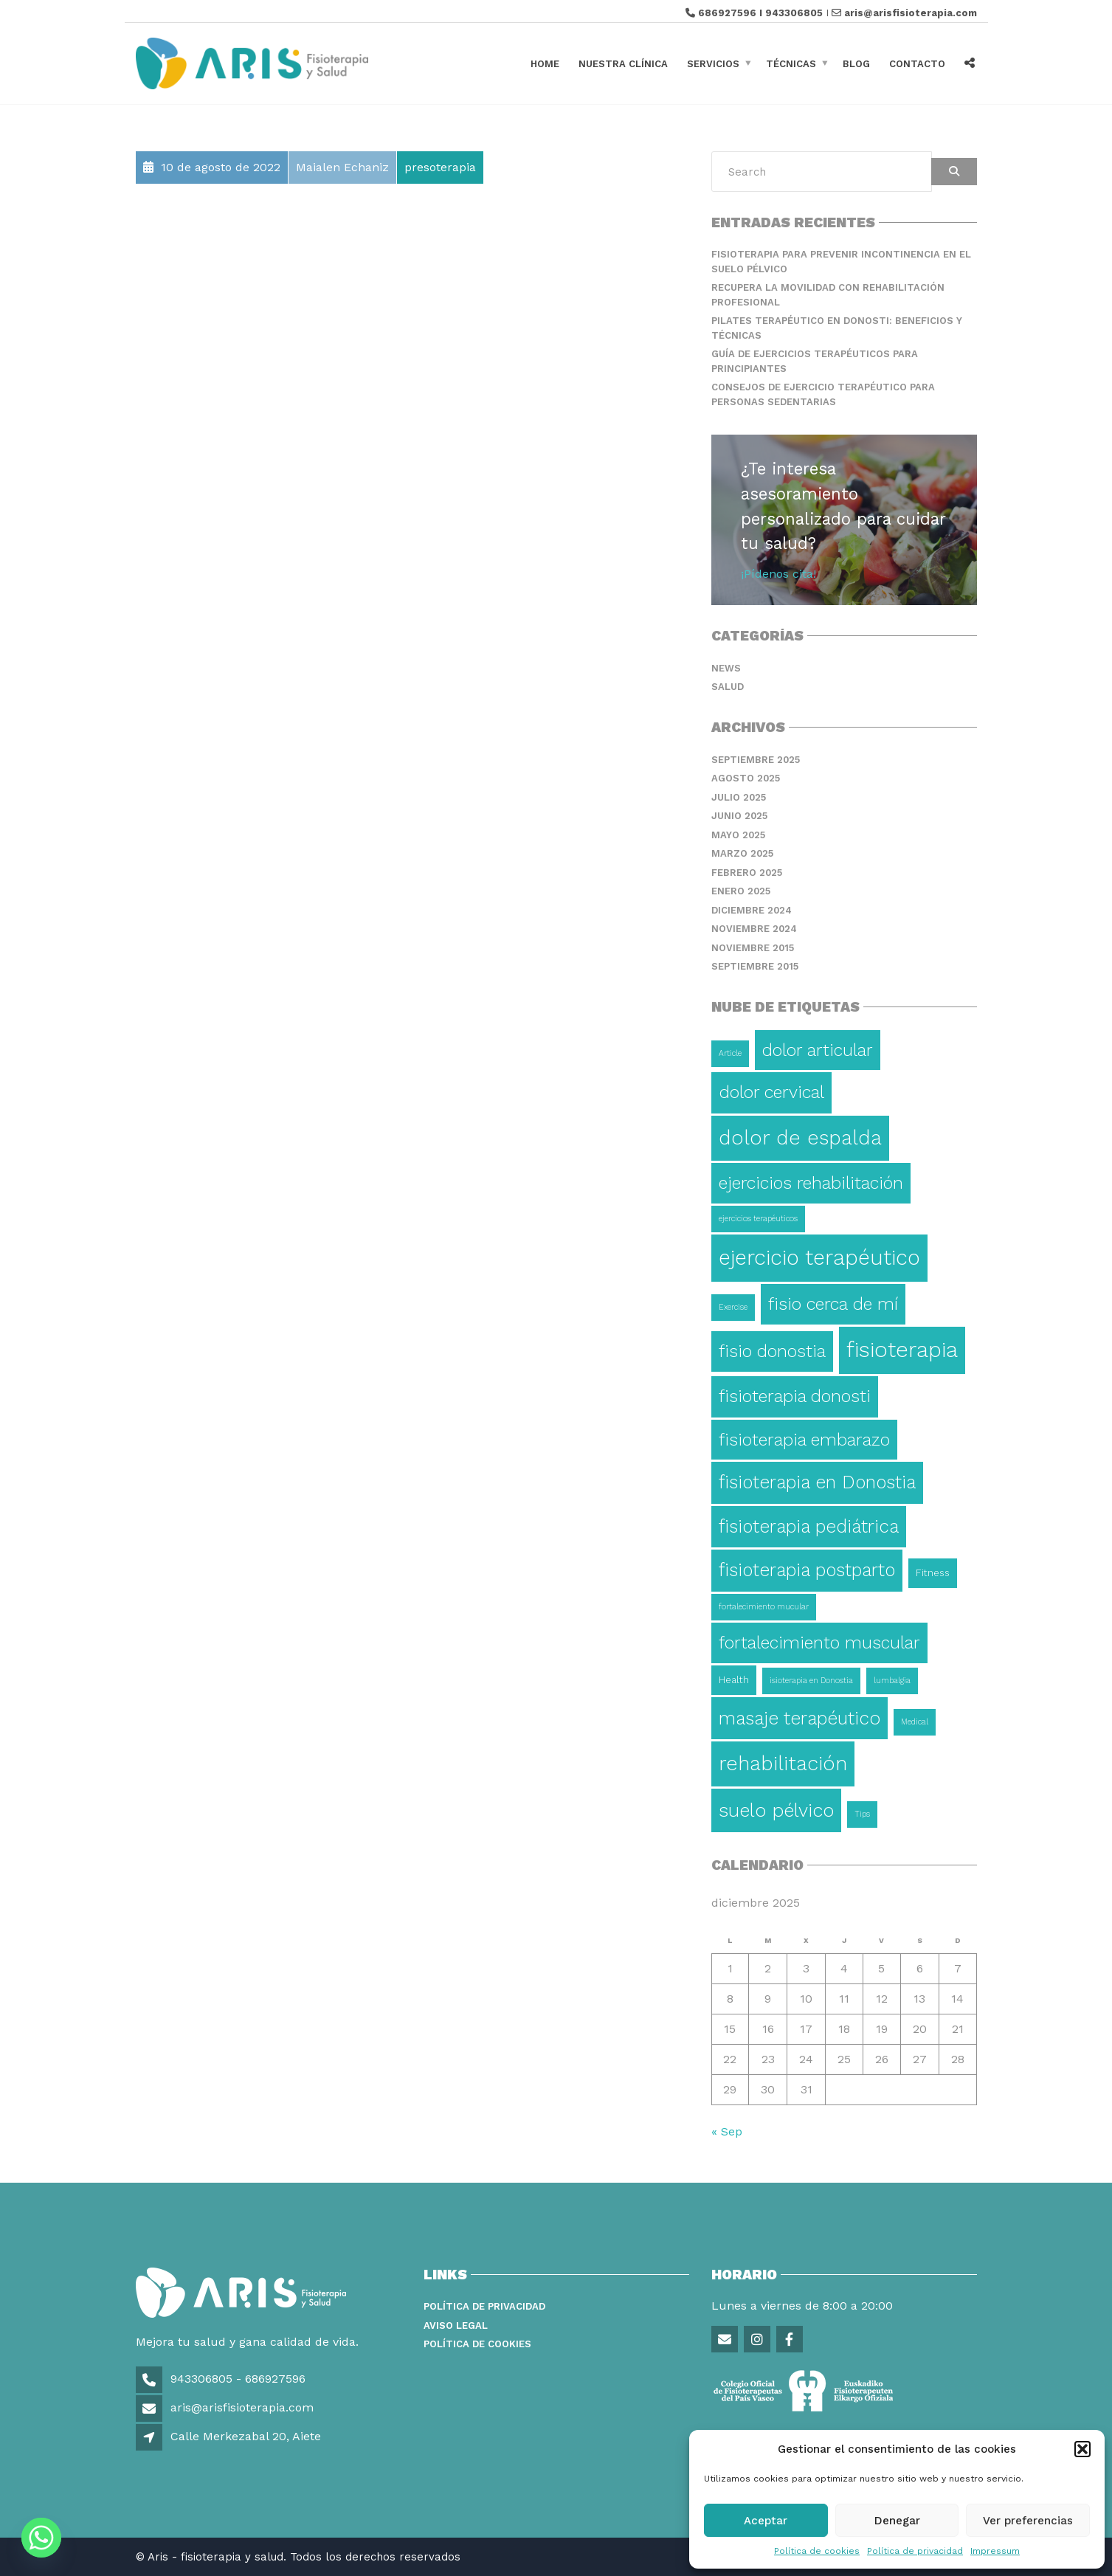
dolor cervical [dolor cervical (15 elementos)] (771, 1092)
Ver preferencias (1028, 2520)
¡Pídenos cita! (778, 574)
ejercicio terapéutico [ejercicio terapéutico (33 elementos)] (819, 1257)
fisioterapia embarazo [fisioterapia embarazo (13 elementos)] (804, 1439)
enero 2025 (740, 891)
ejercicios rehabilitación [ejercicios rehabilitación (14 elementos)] (811, 1183)
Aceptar (765, 2520)
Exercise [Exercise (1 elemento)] (733, 1307)
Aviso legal (456, 2325)
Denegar (897, 2520)
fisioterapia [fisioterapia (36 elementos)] (902, 1349)
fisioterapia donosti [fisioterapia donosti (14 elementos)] (795, 1396)
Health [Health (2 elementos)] (734, 1679)
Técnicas (791, 63)
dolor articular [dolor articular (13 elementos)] (817, 1050)
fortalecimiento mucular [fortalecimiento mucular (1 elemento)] (764, 1607)
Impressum (995, 2551)
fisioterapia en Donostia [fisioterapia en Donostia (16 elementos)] (817, 1482)
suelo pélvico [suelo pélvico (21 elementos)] (776, 1810)
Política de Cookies (477, 2343)
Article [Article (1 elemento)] (730, 1053)
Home (545, 63)
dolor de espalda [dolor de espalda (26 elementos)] (800, 1138)
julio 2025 (738, 797)
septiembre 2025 (755, 759)
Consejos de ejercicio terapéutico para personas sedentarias (823, 394)
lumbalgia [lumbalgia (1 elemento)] (892, 1680)
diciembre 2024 (751, 910)
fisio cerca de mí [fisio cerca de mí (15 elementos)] (833, 1304)
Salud (727, 686)
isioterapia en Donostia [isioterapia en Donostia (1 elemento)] (811, 1680)
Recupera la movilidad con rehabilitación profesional (827, 295)
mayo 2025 (738, 834)
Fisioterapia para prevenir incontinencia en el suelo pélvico (841, 261)
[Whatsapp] (41, 2538)
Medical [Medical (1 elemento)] (914, 1722)
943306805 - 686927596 (236, 2379)
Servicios (713, 63)
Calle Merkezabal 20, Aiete (245, 2436)
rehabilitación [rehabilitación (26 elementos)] (783, 1763)
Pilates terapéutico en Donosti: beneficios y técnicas (836, 328)
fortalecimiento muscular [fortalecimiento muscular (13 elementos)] (819, 1642)
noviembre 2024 (754, 928)
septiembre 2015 (754, 966)
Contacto (917, 63)
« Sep (726, 2131)
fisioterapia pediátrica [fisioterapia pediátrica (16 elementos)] (809, 1526)
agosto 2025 (745, 778)
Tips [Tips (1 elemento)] (862, 1814)
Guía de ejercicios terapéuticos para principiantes (814, 361)
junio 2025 (739, 815)
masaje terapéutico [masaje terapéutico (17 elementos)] (799, 1718)
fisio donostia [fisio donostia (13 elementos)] (772, 1351)
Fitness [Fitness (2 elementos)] (933, 1572)
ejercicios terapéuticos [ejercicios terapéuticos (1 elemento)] (758, 1218)
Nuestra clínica (623, 63)
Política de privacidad (915, 2551)
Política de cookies (817, 2551)
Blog (856, 63)
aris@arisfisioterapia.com (910, 12)
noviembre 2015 (752, 947)
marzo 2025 (742, 853)
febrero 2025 (746, 872)
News (726, 668)
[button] (1082, 2449)
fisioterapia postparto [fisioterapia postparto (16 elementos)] (807, 1570)
